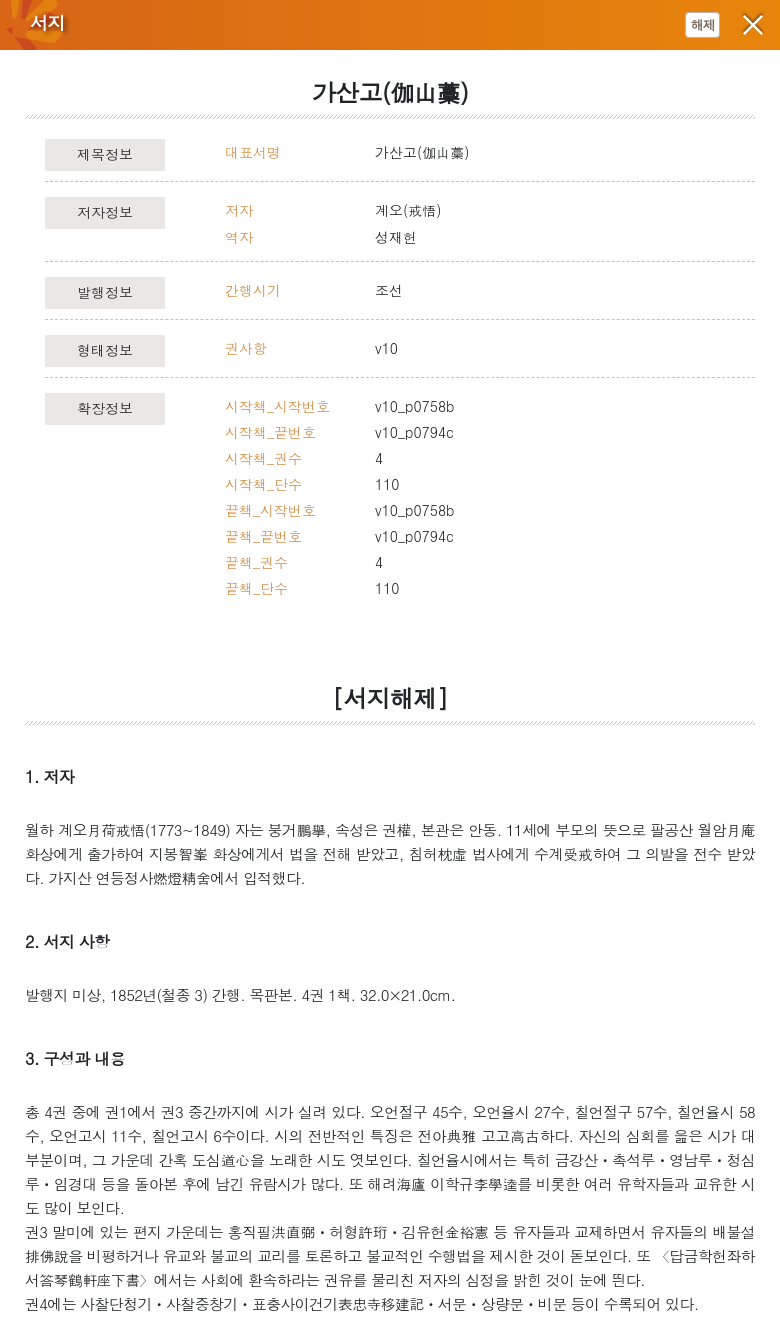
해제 (702, 24)
